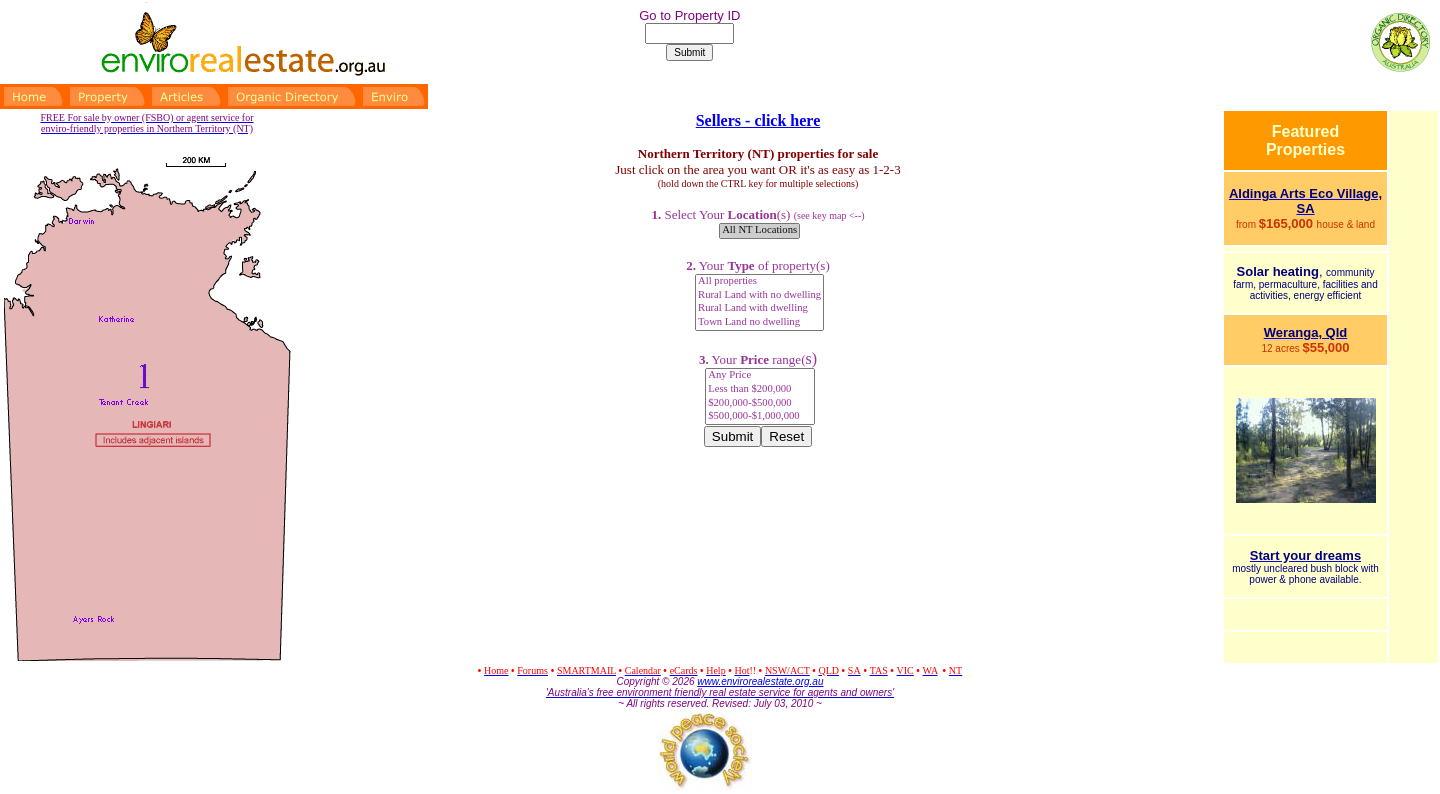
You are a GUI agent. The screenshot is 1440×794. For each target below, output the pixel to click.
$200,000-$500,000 (760, 404)
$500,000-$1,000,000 (760, 417)
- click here (780, 120)
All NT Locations (759, 231)
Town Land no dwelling (759, 323)
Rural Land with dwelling (759, 309)
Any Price (760, 376)
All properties (759, 282)
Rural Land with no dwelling (759, 296)
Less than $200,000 (760, 390)
